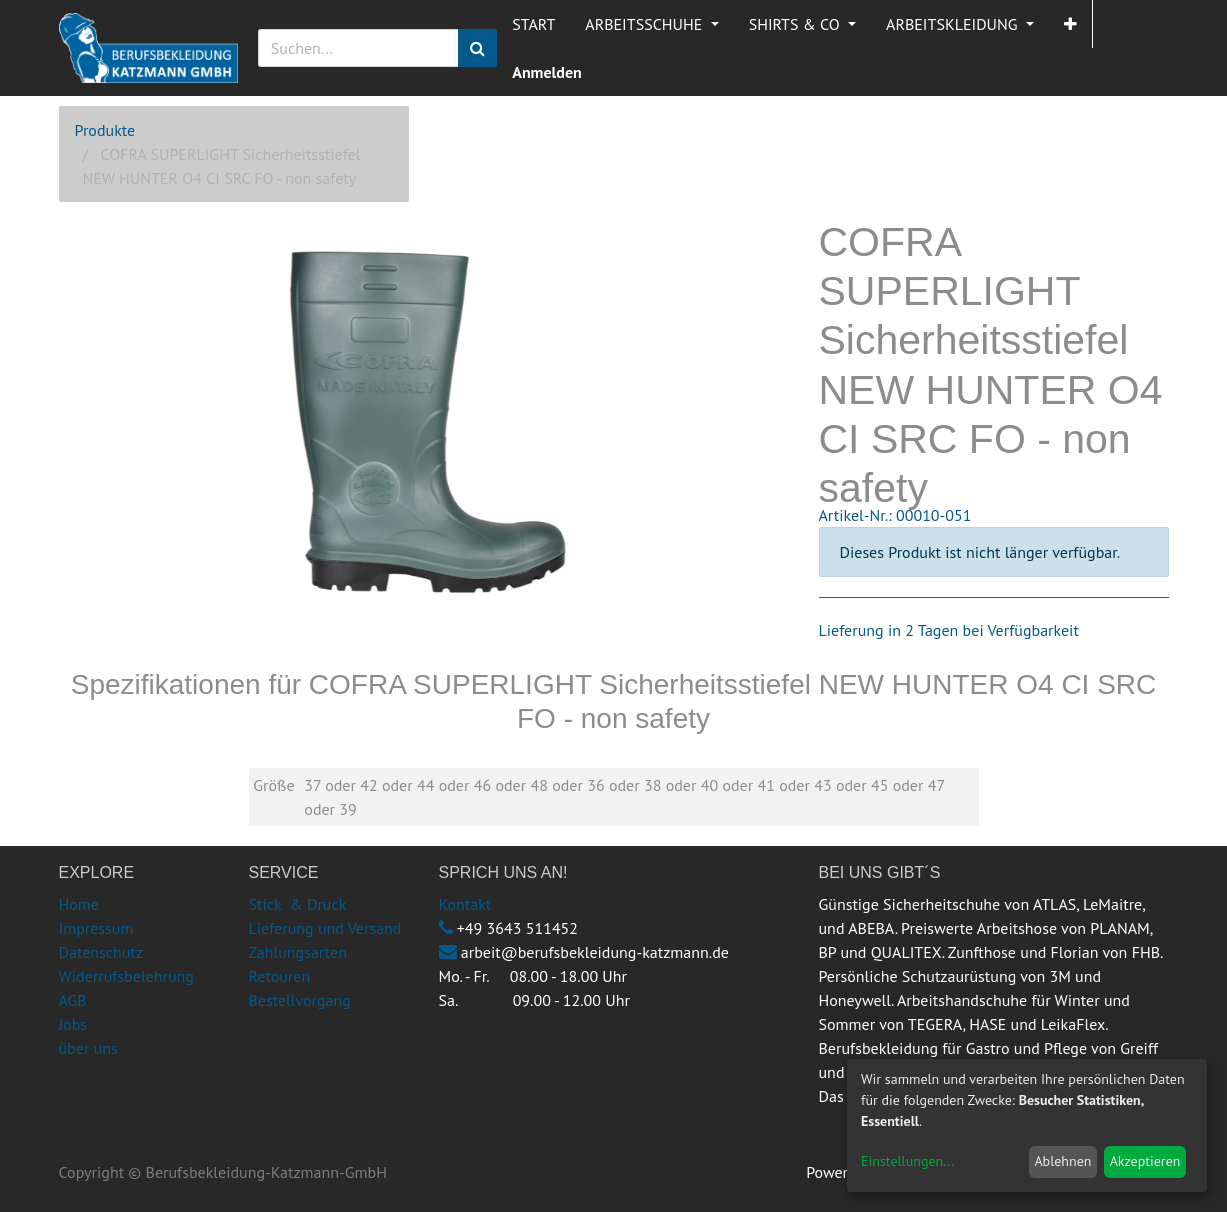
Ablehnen (1062, 1161)
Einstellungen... (907, 1161)
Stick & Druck (298, 904)
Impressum (96, 928)
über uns (88, 1048)
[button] (1070, 24)
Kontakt (465, 904)
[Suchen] (477, 48)
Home (79, 904)
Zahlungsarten (298, 952)
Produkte (105, 130)
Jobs (73, 1024)
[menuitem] (533, 24)
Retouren (280, 976)
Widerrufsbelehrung (126, 976)
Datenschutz (101, 952)
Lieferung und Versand (325, 928)
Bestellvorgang (300, 1000)
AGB (73, 1000)
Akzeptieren (1145, 1161)
